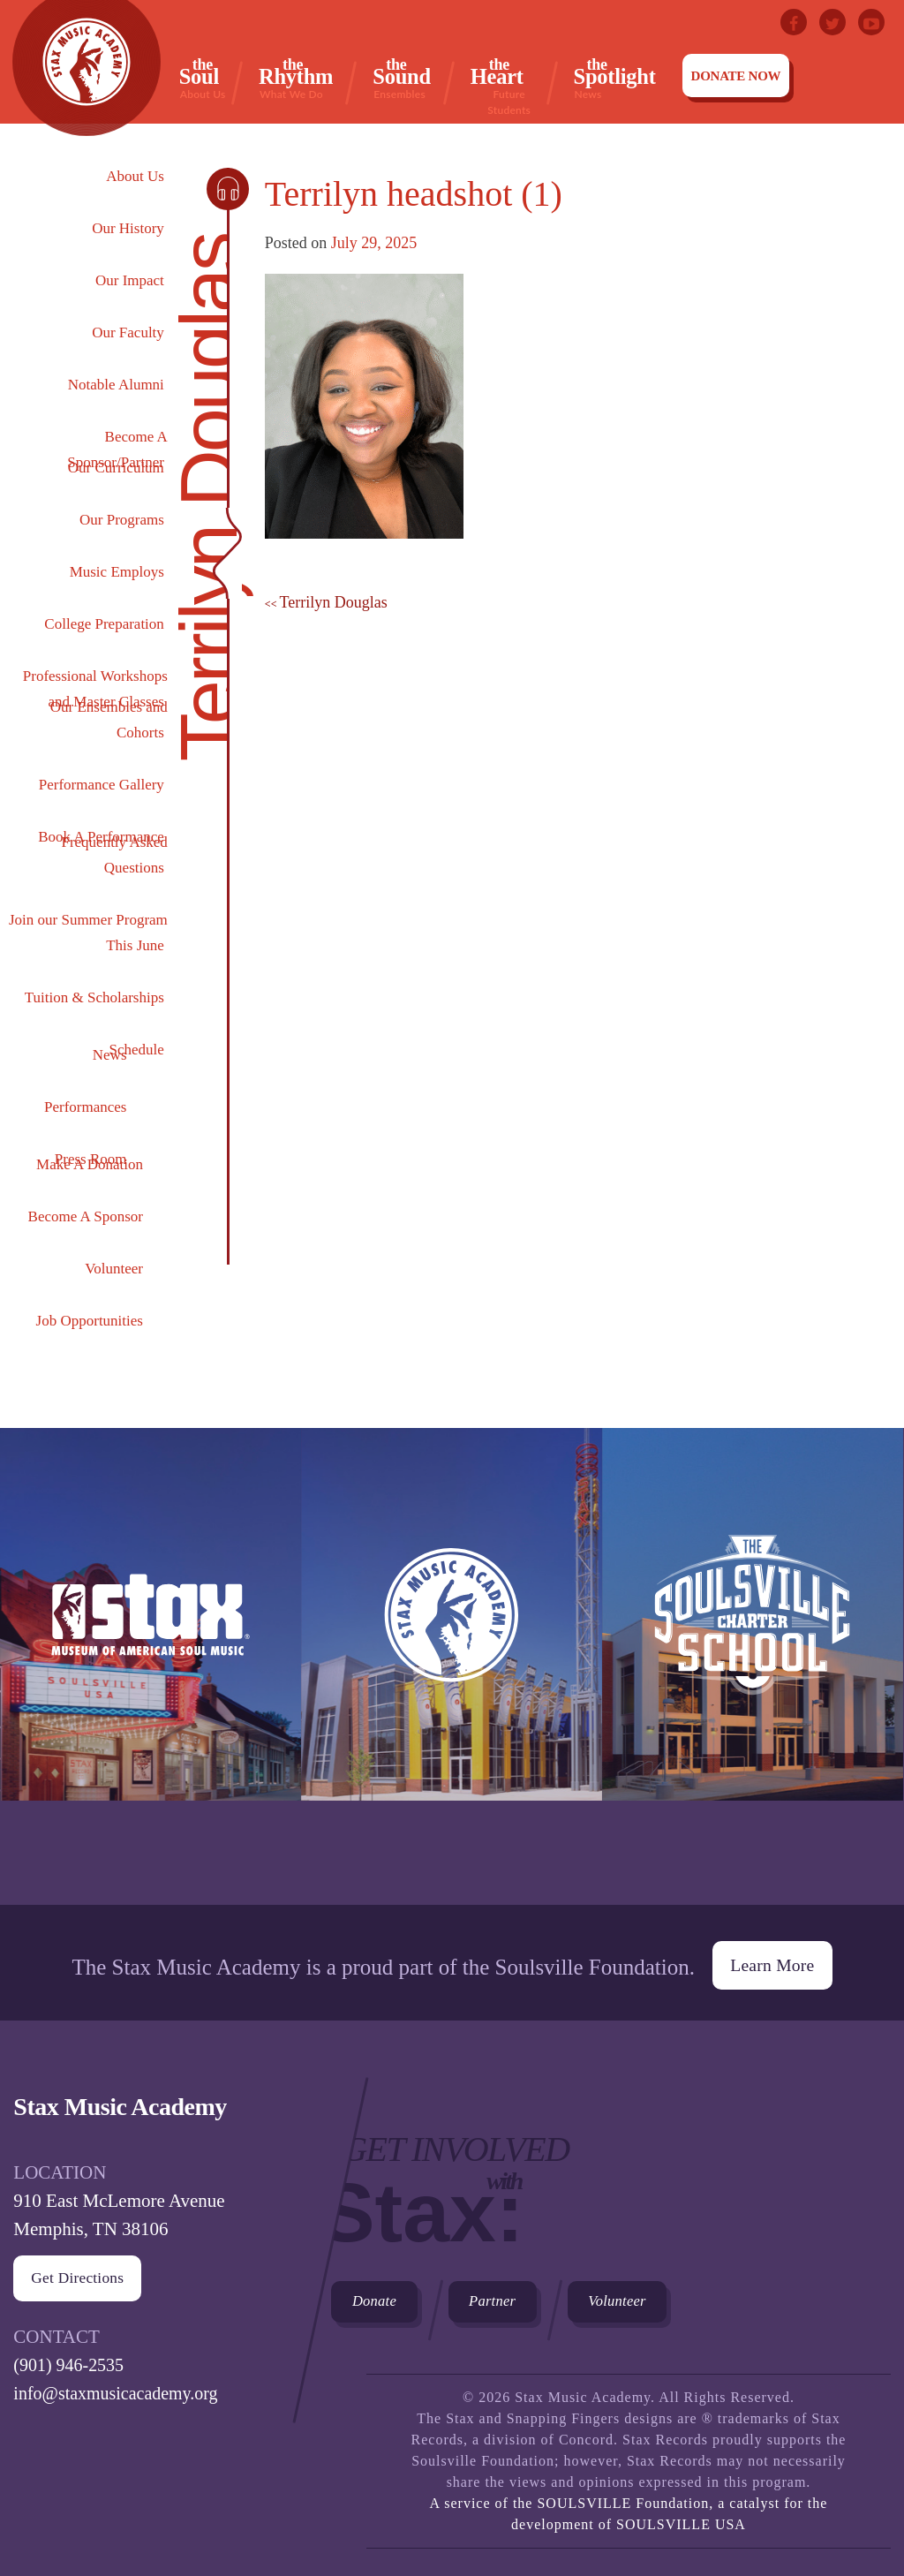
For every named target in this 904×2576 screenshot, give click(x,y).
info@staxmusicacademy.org (120, 2383)
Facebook (793, 22)
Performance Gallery (101, 784)
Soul (202, 77)
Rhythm (296, 77)
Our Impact (129, 280)
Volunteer (114, 1268)
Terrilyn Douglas (334, 602)
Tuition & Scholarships (94, 997)
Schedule (136, 1049)
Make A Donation (89, 1164)
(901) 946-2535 (71, 2355)
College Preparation (104, 624)
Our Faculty (128, 332)
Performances (85, 1107)
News (110, 1054)
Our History (128, 228)
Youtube (871, 22)
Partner (510, 2295)
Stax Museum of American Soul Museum (150, 1666)
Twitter (832, 22)
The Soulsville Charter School (752, 1666)
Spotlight (615, 77)
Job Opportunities (89, 1320)
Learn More (772, 1954)
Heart (509, 78)
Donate (380, 2295)
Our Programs (121, 519)
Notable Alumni (116, 384)
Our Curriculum (116, 467)
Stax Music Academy (451, 1666)
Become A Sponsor (85, 1216)
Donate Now (736, 76)
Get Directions (79, 2269)
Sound (402, 77)
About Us (135, 176)
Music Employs (117, 571)
